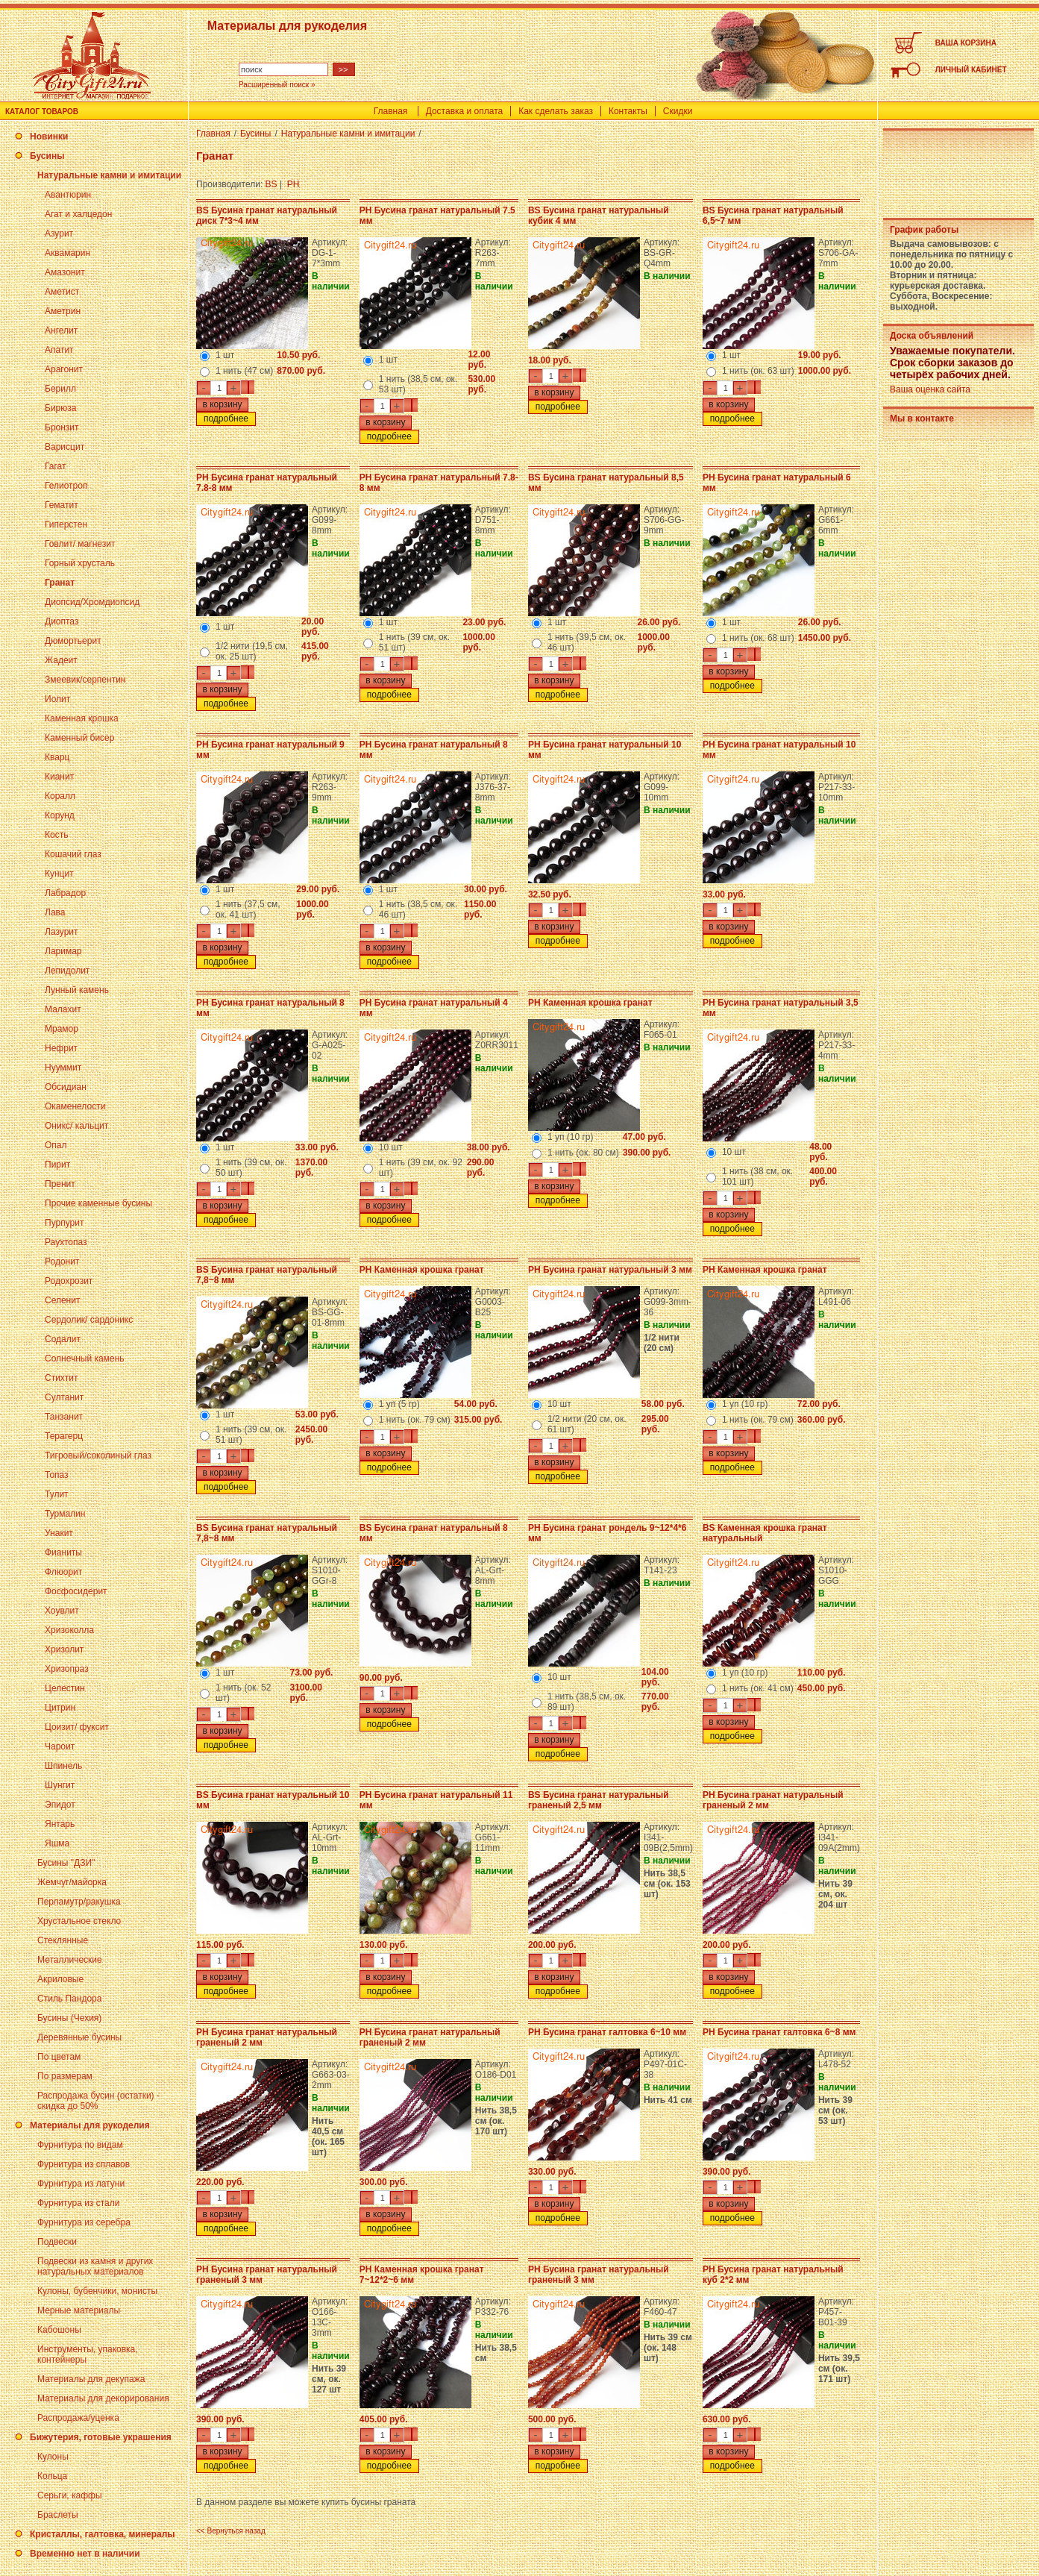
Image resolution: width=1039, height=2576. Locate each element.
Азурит (59, 233)
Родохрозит (68, 1281)
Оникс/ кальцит (76, 1126)
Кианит (59, 776)
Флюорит (63, 1572)
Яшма (57, 1843)
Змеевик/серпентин (85, 679)
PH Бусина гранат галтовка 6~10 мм (607, 2032)
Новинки (49, 136)
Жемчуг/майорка (72, 1882)
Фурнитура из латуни (81, 2183)
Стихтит (61, 1378)
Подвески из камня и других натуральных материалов (95, 2266)
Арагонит (64, 369)
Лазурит (61, 932)
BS (271, 184)
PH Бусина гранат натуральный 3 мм (610, 1270)
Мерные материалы (78, 2310)
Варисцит (64, 447)
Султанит (64, 1397)
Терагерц (64, 1436)
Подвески (57, 2242)
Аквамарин (67, 253)
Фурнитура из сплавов (83, 2164)
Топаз (57, 1475)
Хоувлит (62, 1610)
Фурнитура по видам (80, 2145)
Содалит (63, 1339)
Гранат (60, 582)
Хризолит (64, 1649)
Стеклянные (62, 1940)
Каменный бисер (79, 738)
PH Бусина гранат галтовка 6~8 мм (779, 2032)
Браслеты (57, 2515)
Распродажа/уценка (78, 2418)
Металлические (69, 1960)
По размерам (64, 2076)
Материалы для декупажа (91, 2379)
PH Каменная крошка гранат (590, 1002)
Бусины (47, 156)
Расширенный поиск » (277, 85)
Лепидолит (67, 970)
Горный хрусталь (80, 563)
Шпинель (63, 1766)
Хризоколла (69, 1630)
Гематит (61, 505)
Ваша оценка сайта (930, 389)
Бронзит (62, 427)
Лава (55, 912)
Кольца (52, 2476)
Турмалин (65, 1513)
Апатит (59, 350)
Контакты (628, 111)
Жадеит (61, 660)
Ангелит (61, 330)
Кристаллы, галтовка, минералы (102, 2534)
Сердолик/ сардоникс (89, 1319)
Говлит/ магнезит (80, 544)
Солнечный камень (85, 1358)
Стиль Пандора (69, 1998)
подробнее (226, 418)
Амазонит (65, 272)
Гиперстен (66, 524)
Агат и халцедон (78, 214)
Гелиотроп (66, 485)
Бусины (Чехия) (69, 2018)
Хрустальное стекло (79, 1921)
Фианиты (63, 1552)
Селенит (62, 1300)
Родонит (62, 1261)
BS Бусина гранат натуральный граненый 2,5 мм (598, 1800)
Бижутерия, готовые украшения (101, 2437)
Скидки (678, 111)
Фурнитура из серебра (84, 2222)
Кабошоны (59, 2330)
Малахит (63, 1009)
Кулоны (53, 2456)
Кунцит (59, 873)
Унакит (59, 1533)
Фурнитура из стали (78, 2203)
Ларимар (63, 951)
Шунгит (60, 1785)
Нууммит (63, 1067)
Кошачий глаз (73, 854)
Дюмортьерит (73, 641)
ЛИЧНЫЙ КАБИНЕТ (971, 70)
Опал (56, 1145)
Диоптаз (61, 621)
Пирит (57, 1164)
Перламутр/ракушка (79, 1901)
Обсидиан (66, 1087)
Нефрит (61, 1048)
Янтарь (60, 1824)
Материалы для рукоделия (90, 2125)
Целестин (65, 1688)
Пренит (60, 1184)
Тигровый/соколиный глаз (98, 1455)
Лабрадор (65, 893)
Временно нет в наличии (85, 2553)
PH (293, 184)
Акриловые (60, 1979)
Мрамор (61, 1029)
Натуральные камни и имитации (109, 175)
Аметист (62, 291)
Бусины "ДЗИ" (66, 1863)
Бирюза (60, 408)
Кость (56, 835)
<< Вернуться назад (231, 2531)
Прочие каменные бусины (98, 1203)
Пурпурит (64, 1223)
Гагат (55, 466)
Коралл (60, 796)
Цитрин (60, 1707)
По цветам (59, 2057)
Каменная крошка (82, 718)
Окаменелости (75, 1106)
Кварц (57, 757)
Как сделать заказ (555, 111)
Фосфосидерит (76, 1591)
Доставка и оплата (464, 111)
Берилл (60, 388)
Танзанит (64, 1416)
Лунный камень (77, 990)
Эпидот (60, 1804)
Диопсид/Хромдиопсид (92, 602)
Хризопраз (67, 1669)
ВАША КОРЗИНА (965, 43)
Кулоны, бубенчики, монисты (97, 2291)
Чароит (60, 1746)
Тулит (57, 1494)
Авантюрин (68, 194)
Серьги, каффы (69, 2495)
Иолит (57, 699)
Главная (391, 111)
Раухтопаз (66, 1242)
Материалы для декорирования (103, 2398)
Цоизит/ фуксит (77, 1727)
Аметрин (63, 311)
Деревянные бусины (79, 2037)
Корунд (60, 815)
